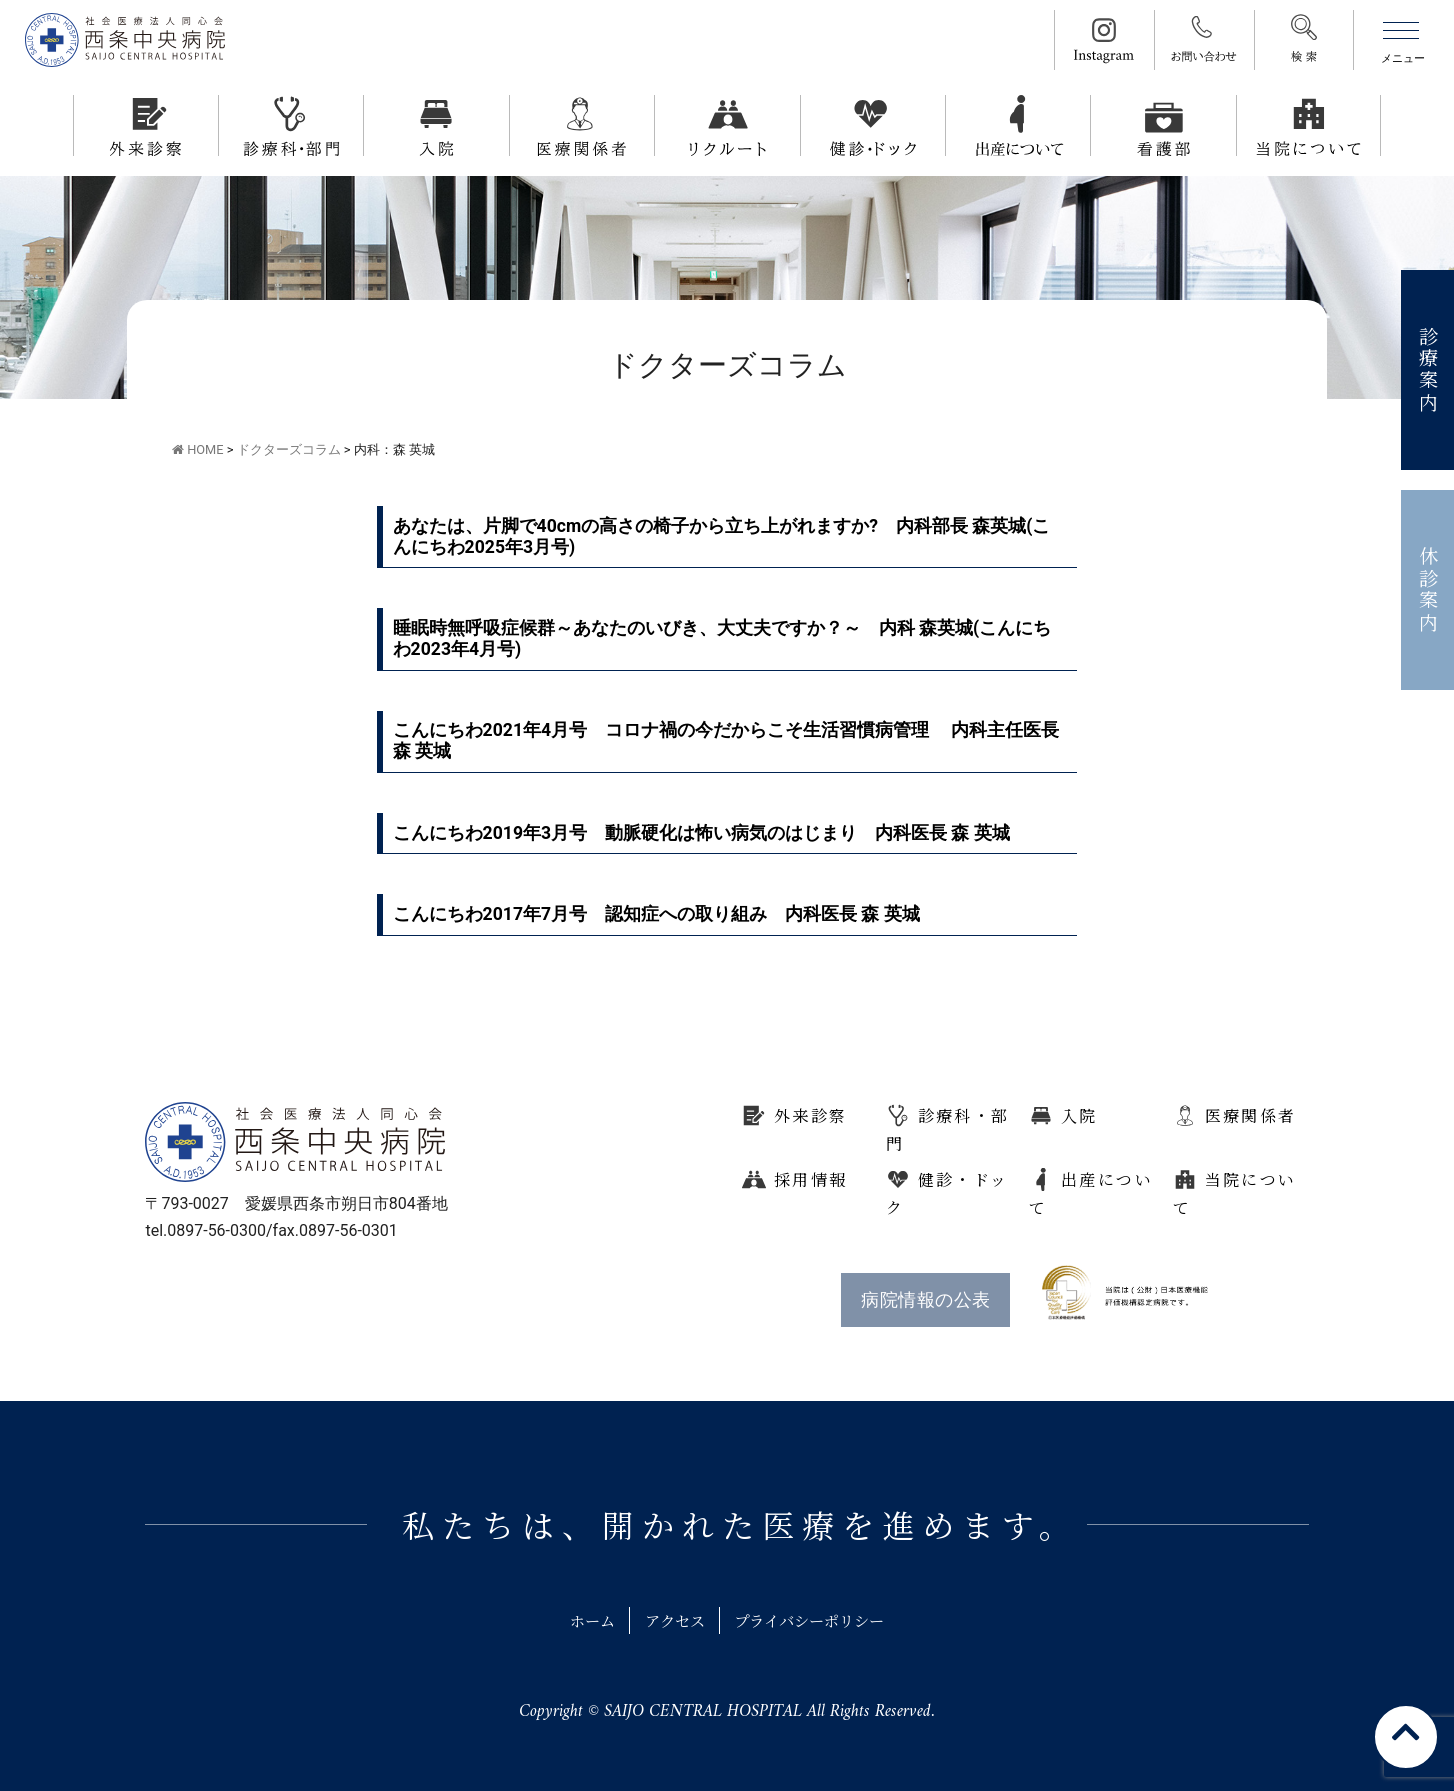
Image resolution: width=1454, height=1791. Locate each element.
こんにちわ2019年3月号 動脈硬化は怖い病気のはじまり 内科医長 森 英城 (701, 833)
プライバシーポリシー (816, 1620)
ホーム (582, 1620)
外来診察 (811, 1115)
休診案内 (1428, 590)
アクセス (671, 1620)
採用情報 (811, 1179)
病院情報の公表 (925, 1300)
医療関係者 (1251, 1115)
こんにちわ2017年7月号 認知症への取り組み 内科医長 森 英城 (656, 914)
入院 (1079, 1115)
